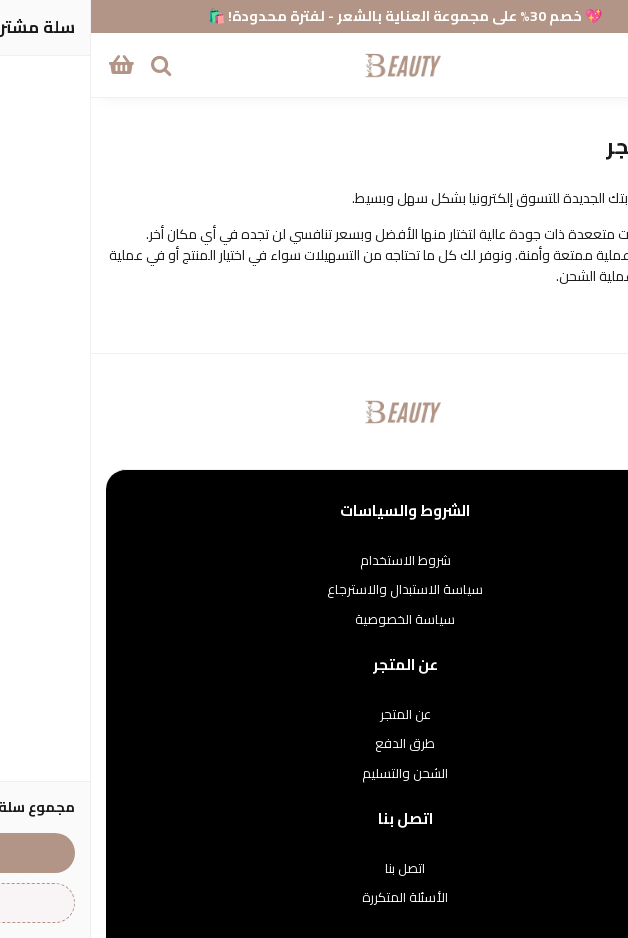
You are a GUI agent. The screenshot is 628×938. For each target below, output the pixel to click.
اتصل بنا (314, 869)
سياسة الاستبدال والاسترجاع (314, 590)
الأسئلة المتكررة (314, 898)
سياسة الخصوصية (314, 620)
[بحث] (70, 65)
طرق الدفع (314, 744)
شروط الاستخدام (314, 561)
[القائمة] (598, 65)
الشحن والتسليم (314, 774)
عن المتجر (314, 715)
